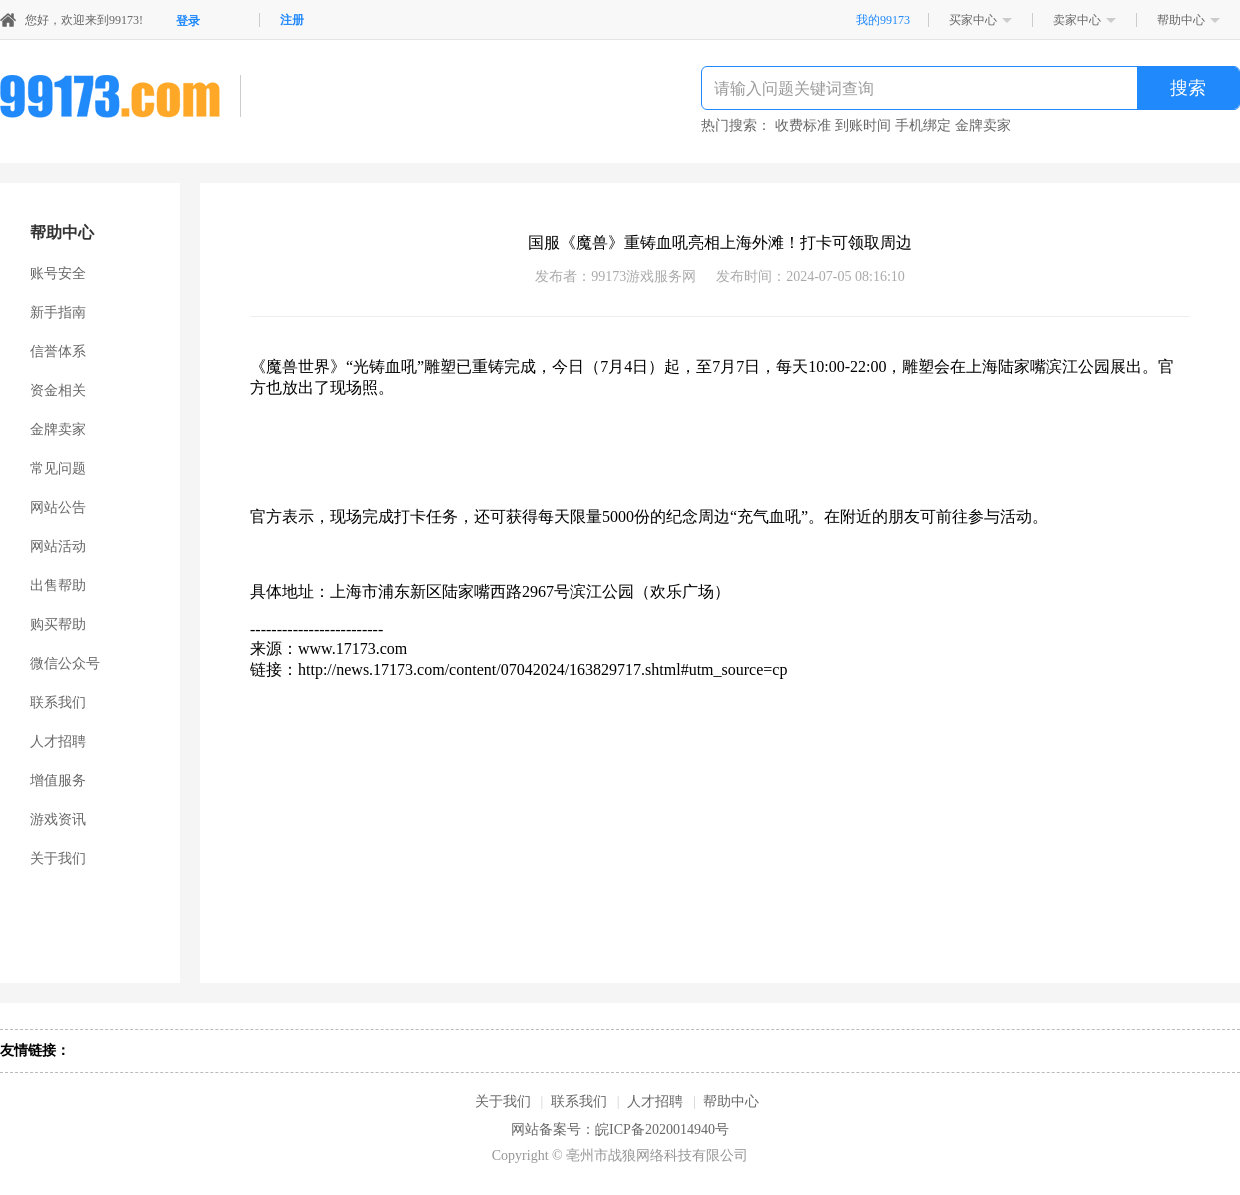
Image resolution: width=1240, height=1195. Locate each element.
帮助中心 (1181, 20)
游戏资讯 (58, 819)
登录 (188, 21)
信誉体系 (58, 351)
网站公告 (58, 507)
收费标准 (803, 125)
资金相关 (58, 390)
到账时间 (863, 125)
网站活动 (58, 546)
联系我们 (58, 702)
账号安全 (58, 273)
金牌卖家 (983, 125)
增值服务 (58, 780)
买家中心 (973, 20)
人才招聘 (58, 741)
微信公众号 (65, 663)
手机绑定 (923, 125)
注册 (292, 20)
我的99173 (883, 20)
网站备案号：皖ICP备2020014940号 (620, 1129)
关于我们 (58, 858)
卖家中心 (1077, 20)
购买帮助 (58, 624)
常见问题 (58, 468)
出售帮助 (58, 585)
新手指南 (58, 312)
